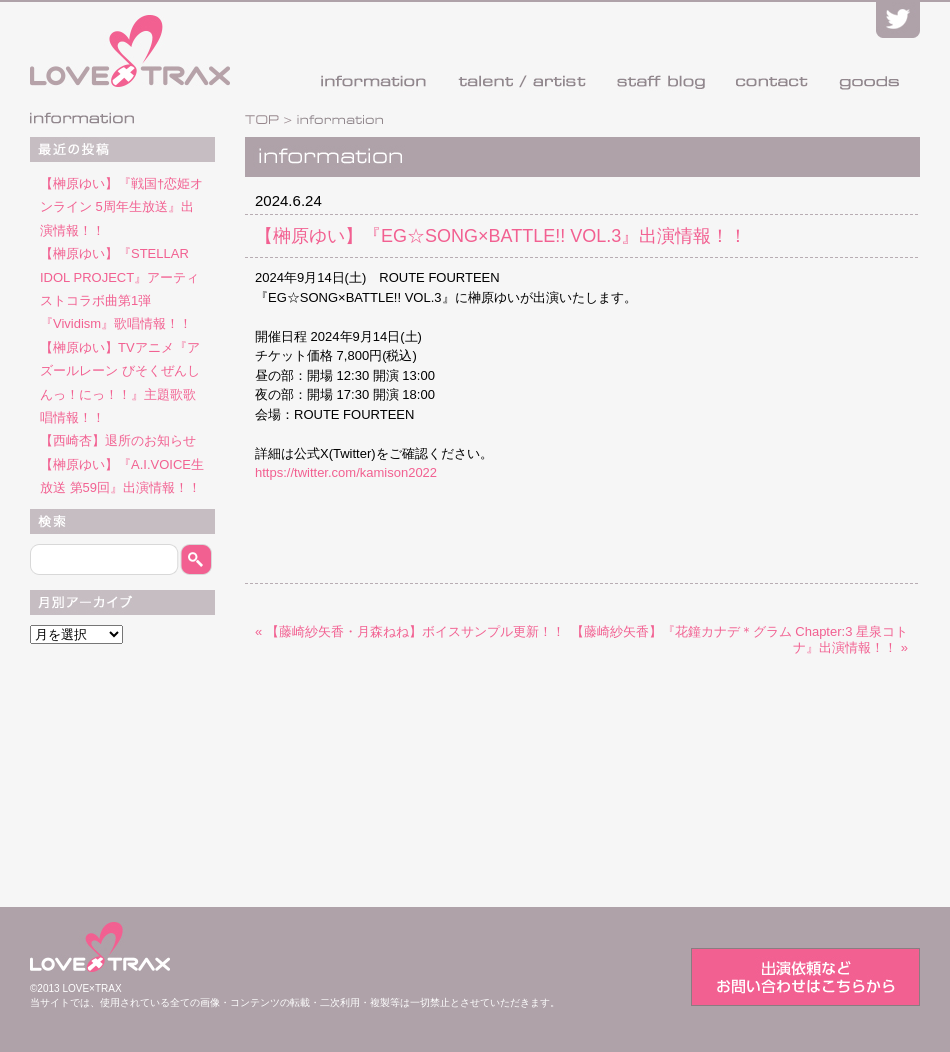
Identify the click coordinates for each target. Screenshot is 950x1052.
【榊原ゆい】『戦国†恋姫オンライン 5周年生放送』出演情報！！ (121, 207)
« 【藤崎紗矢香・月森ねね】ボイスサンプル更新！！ (410, 631)
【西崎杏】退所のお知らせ (118, 440)
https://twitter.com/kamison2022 (346, 472)
